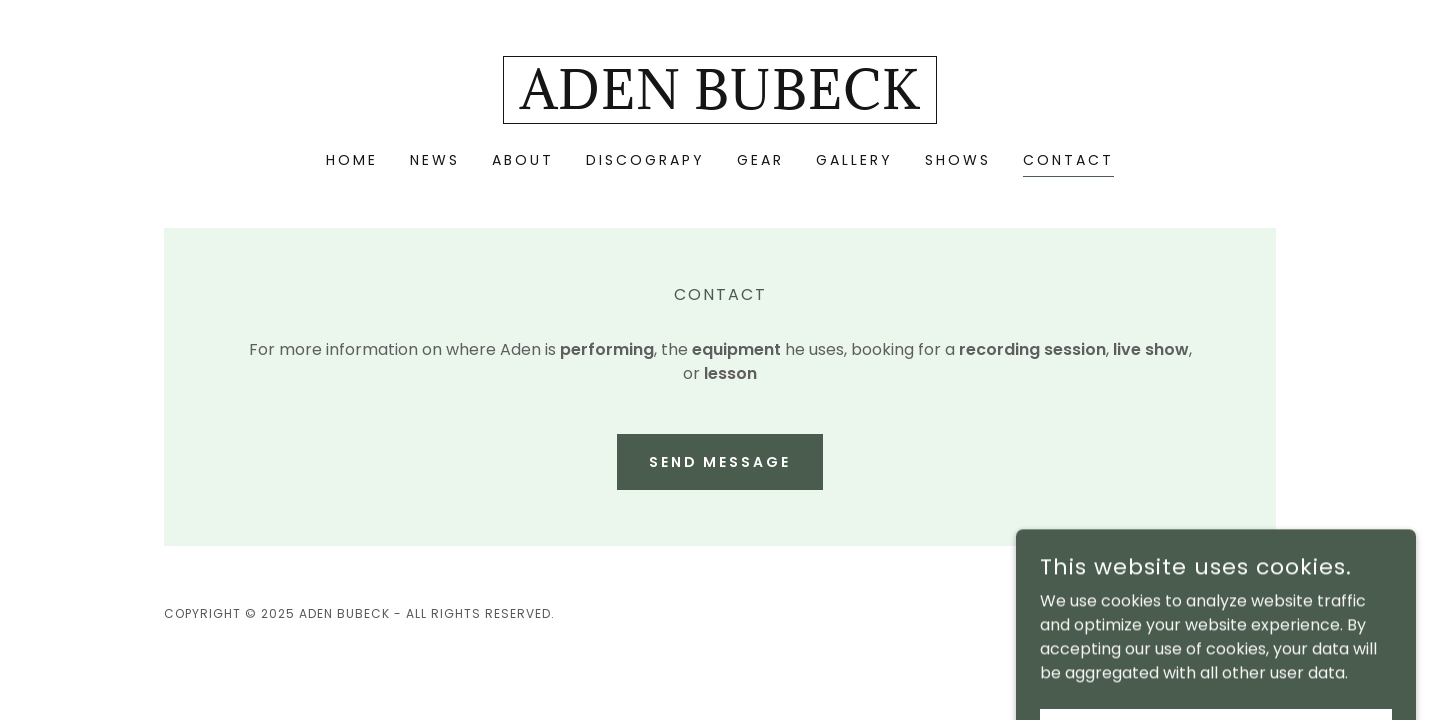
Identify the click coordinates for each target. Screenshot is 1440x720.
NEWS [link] (435, 160)
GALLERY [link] (854, 160)
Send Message (720, 462)
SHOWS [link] (958, 160)
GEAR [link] (760, 160)
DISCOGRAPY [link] (645, 160)
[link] (720, 103)
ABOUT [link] (523, 160)
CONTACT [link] (1068, 160)
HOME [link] (352, 160)
